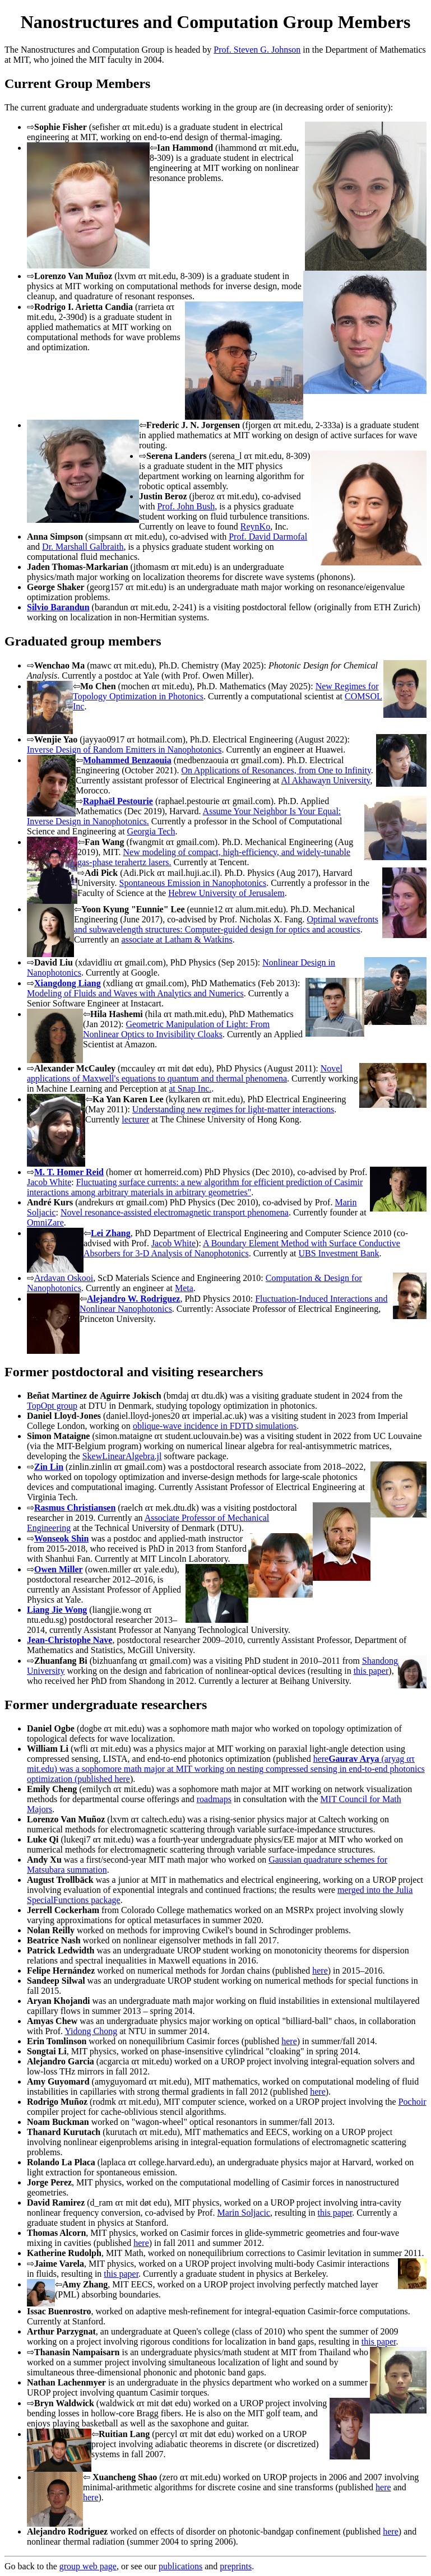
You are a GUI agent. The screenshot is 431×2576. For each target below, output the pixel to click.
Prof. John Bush (186, 506)
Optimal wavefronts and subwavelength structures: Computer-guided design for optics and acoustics (226, 924)
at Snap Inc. (190, 1088)
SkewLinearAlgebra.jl (122, 1456)
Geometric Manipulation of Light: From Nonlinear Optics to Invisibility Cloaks (176, 1029)
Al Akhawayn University (325, 780)
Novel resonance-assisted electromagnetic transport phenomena (175, 1212)
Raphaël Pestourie (118, 801)
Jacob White (49, 1182)
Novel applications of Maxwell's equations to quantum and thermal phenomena (184, 1073)
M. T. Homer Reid (69, 1172)
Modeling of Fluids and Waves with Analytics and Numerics (135, 993)
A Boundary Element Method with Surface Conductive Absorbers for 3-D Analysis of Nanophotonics (242, 1248)
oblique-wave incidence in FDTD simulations (214, 1426)
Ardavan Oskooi (63, 1278)
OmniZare (45, 1222)
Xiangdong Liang (67, 983)
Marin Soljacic (243, 2212)
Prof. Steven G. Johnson (257, 49)
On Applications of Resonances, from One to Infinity (275, 770)
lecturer (135, 1119)
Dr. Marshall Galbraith (82, 546)
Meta (184, 1288)
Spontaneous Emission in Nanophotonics (193, 883)
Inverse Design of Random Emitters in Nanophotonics (124, 749)
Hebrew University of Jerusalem (226, 893)
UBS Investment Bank (339, 1253)
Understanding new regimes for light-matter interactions (233, 1109)
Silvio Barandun (58, 607)
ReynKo (255, 526)
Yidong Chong (90, 2031)
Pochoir (412, 2101)
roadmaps (214, 1799)
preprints (236, 2566)
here (122, 1779)
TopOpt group (52, 1405)
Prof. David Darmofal (268, 536)
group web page (88, 2566)
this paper (371, 1670)
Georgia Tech (151, 831)
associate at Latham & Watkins (176, 939)
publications (180, 2566)
